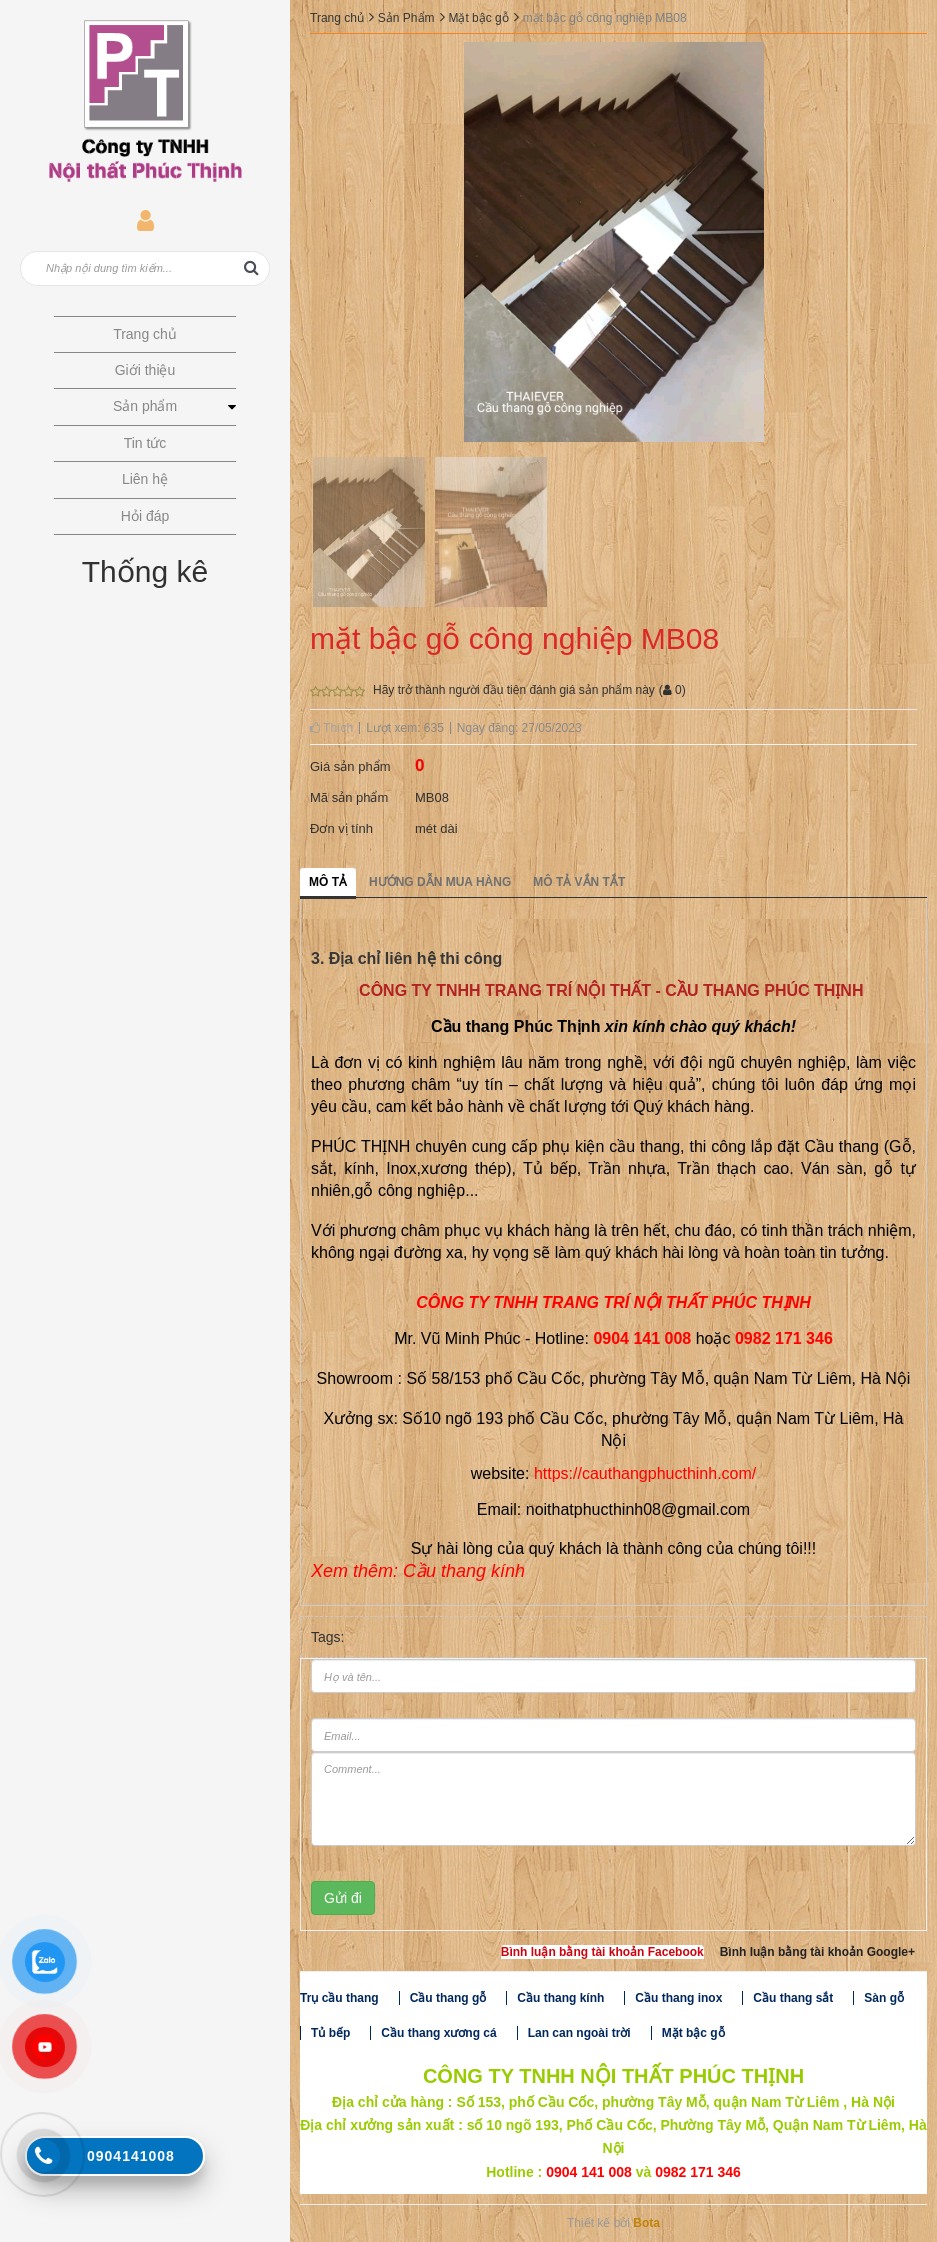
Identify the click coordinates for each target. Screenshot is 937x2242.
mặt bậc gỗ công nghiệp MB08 (605, 18)
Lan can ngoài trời (579, 2033)
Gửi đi (343, 1898)
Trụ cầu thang (339, 1998)
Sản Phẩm (406, 18)
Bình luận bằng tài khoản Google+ (817, 1952)
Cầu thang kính (560, 1998)
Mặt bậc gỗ (478, 18)
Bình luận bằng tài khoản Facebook (602, 1952)
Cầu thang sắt (793, 1998)
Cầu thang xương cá (438, 2033)
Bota (646, 2223)
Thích (331, 728)
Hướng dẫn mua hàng (440, 882)
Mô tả (328, 882)
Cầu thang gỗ (448, 1998)
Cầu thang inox (678, 1998)
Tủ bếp (330, 2033)
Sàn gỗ (884, 1998)
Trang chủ (337, 18)
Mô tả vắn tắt (579, 882)
